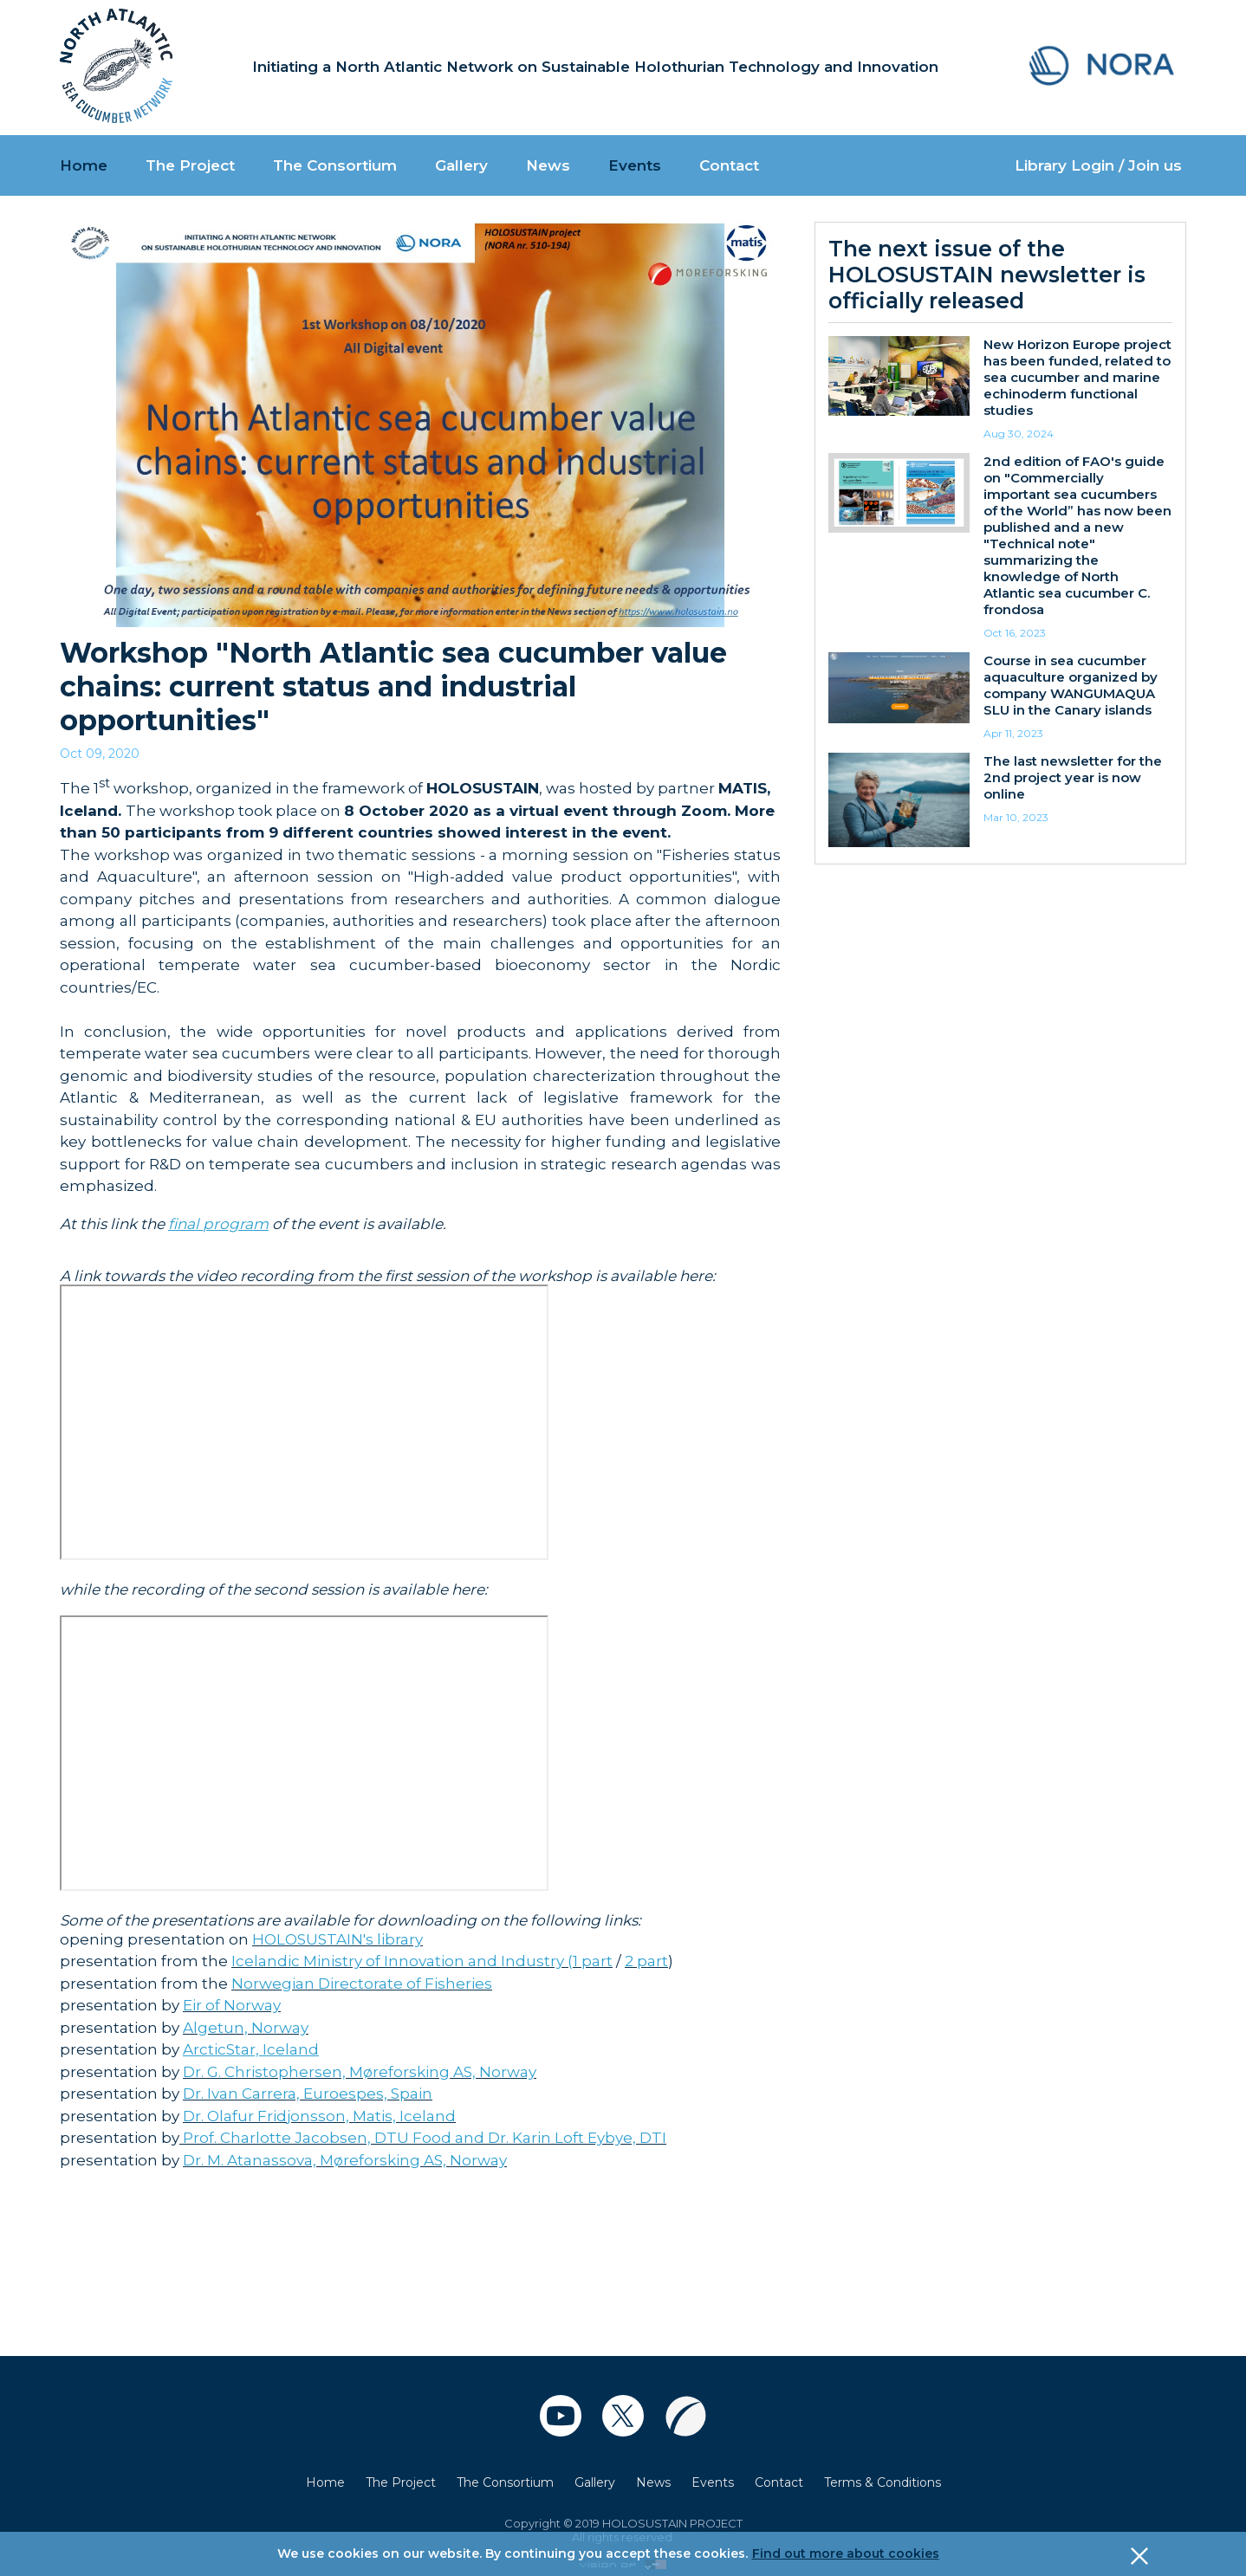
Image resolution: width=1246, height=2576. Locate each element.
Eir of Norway (232, 2005)
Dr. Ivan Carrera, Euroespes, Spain (307, 2093)
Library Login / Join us (1098, 165)
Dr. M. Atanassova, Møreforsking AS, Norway (345, 2160)
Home (83, 165)
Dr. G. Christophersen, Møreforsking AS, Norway (359, 2072)
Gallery (461, 165)
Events (634, 165)
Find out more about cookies (845, 2553)
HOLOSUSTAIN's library (337, 1939)
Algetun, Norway (245, 2027)
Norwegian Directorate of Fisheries (361, 1983)
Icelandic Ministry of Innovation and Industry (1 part (422, 1961)
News (548, 165)
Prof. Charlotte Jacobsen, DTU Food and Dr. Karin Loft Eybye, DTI (422, 2137)
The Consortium (335, 165)
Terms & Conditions (882, 2482)
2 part (646, 1961)
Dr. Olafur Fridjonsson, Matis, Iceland (319, 2116)
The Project (190, 165)
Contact (729, 165)
